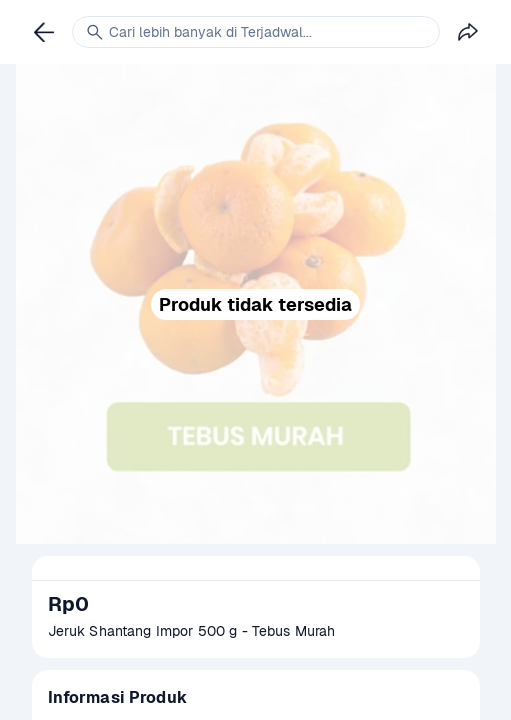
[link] (44, 32)
